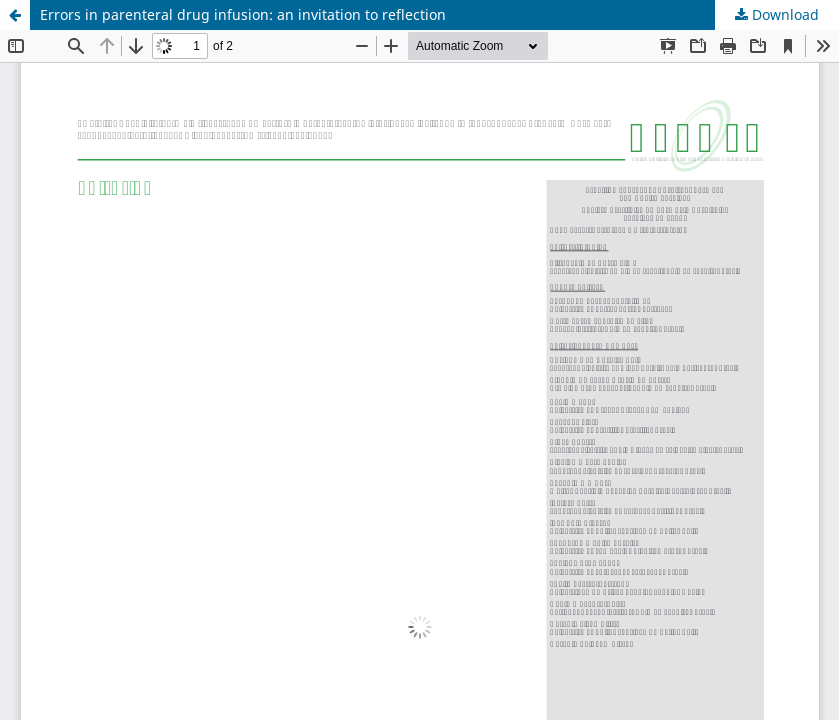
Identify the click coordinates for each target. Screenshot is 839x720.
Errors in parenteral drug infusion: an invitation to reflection (243, 14)
